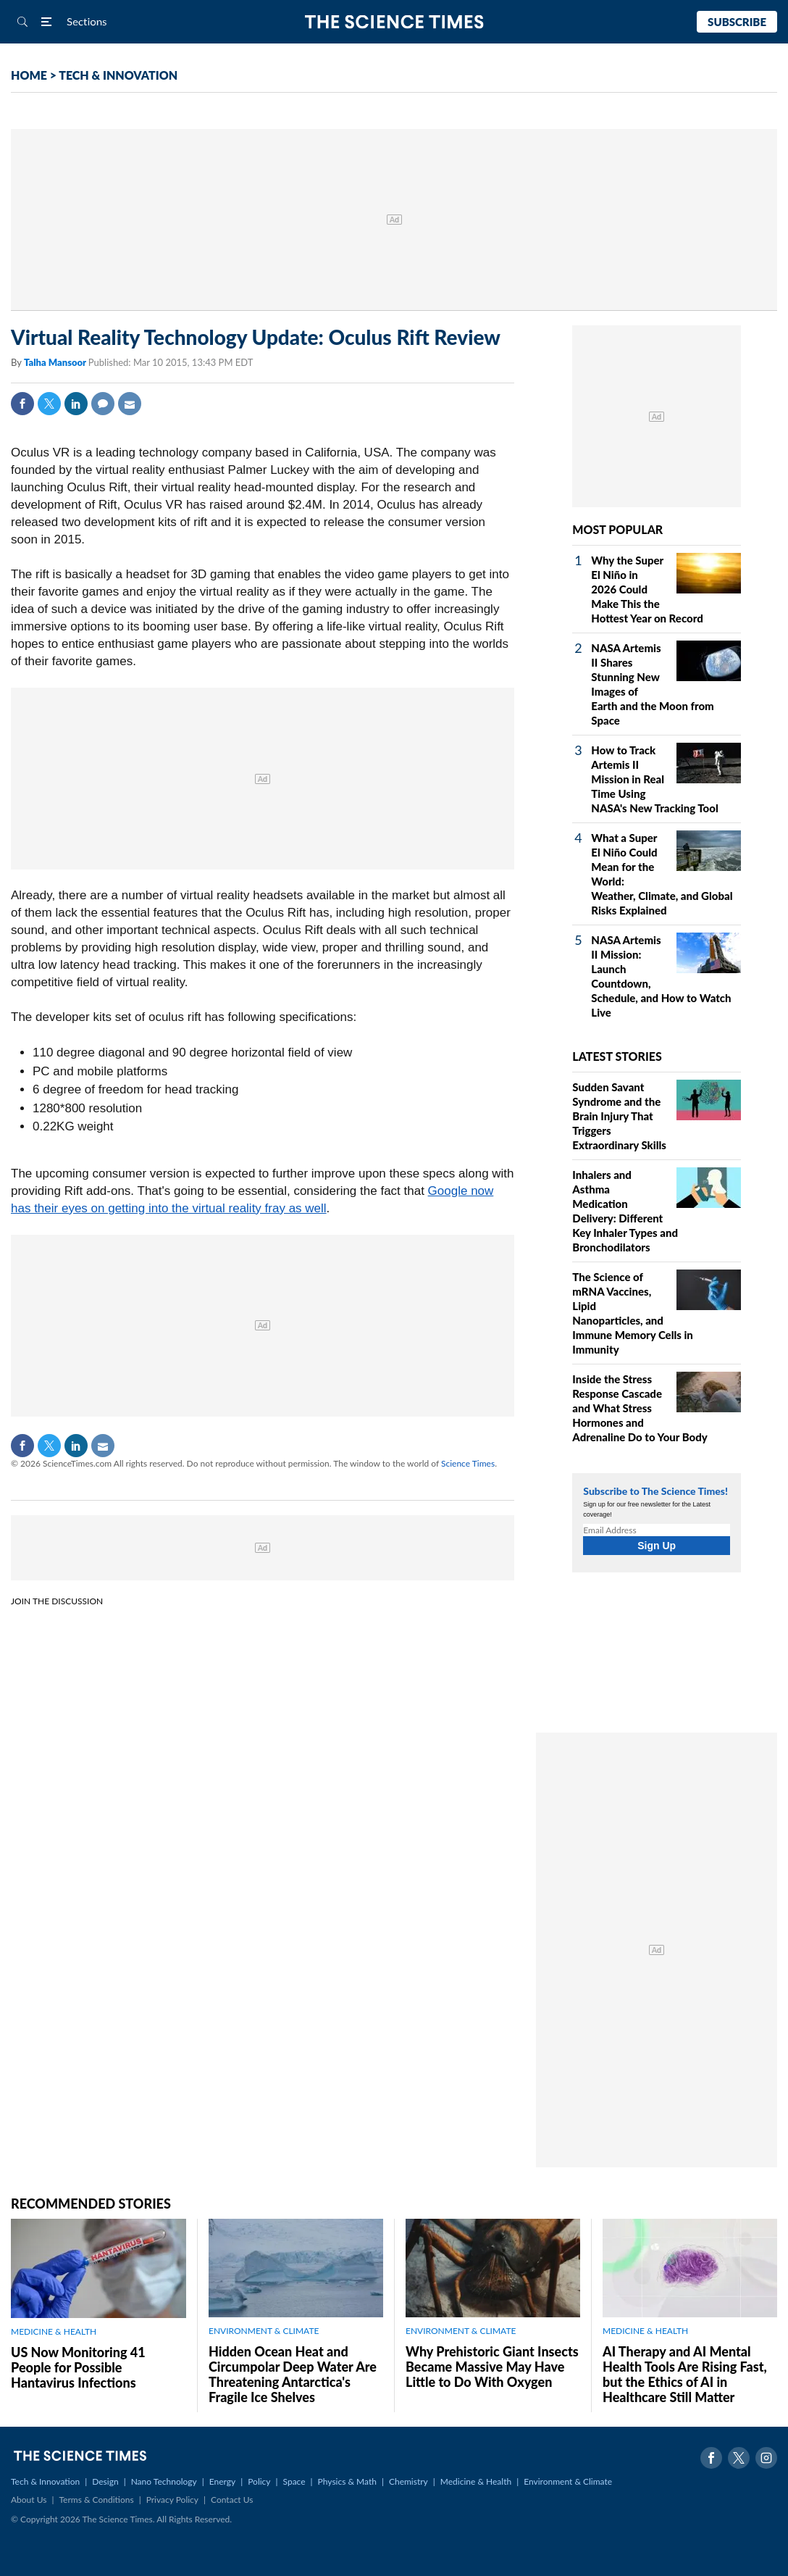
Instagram (766, 2458)
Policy (259, 2481)
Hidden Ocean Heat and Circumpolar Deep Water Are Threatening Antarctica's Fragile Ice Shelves (293, 2374)
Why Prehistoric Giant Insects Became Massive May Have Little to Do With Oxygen (492, 2366)
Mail (129, 403)
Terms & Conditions (96, 2499)
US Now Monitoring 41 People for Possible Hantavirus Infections (78, 2367)
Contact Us (232, 2499)
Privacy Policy (172, 2499)
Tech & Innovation (45, 2481)
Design (105, 2481)
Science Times (468, 1463)
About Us (28, 2499)
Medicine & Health (475, 2481)
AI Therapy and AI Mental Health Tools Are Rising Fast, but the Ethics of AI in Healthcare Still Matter (685, 2374)
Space (294, 2481)
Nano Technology (164, 2481)
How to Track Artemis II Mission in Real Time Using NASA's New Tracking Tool (654, 778)
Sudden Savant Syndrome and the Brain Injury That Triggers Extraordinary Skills (619, 1115)
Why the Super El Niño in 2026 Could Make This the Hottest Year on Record (647, 589)
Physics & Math (347, 2481)
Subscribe (737, 21)
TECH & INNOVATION (118, 75)
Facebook (22, 403)
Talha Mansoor (56, 362)
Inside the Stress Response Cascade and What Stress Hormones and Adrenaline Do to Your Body (639, 1407)
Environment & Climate (568, 2481)
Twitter (49, 403)
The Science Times (394, 22)
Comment (102, 403)
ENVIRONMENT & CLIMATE (264, 2330)
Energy (222, 2481)
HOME (29, 75)
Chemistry (408, 2481)
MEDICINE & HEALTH (53, 2331)
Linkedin (76, 403)
